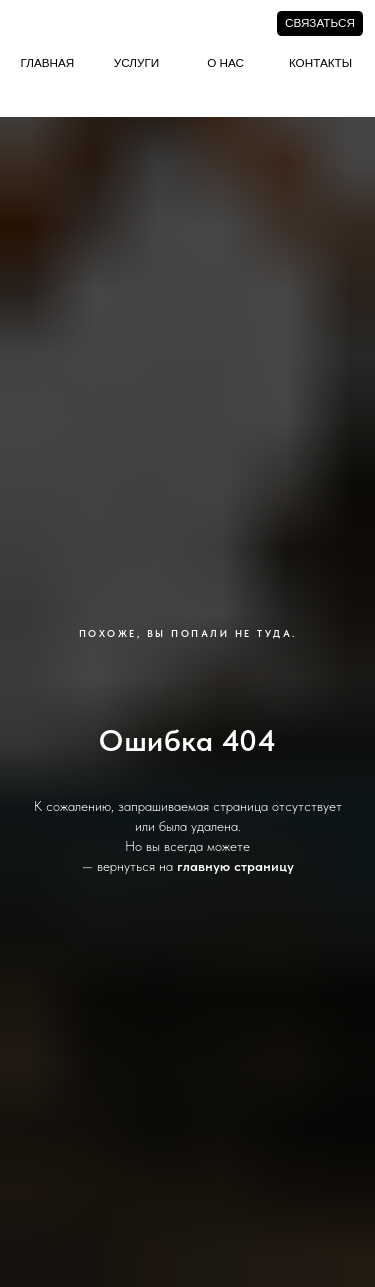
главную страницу (235, 866)
